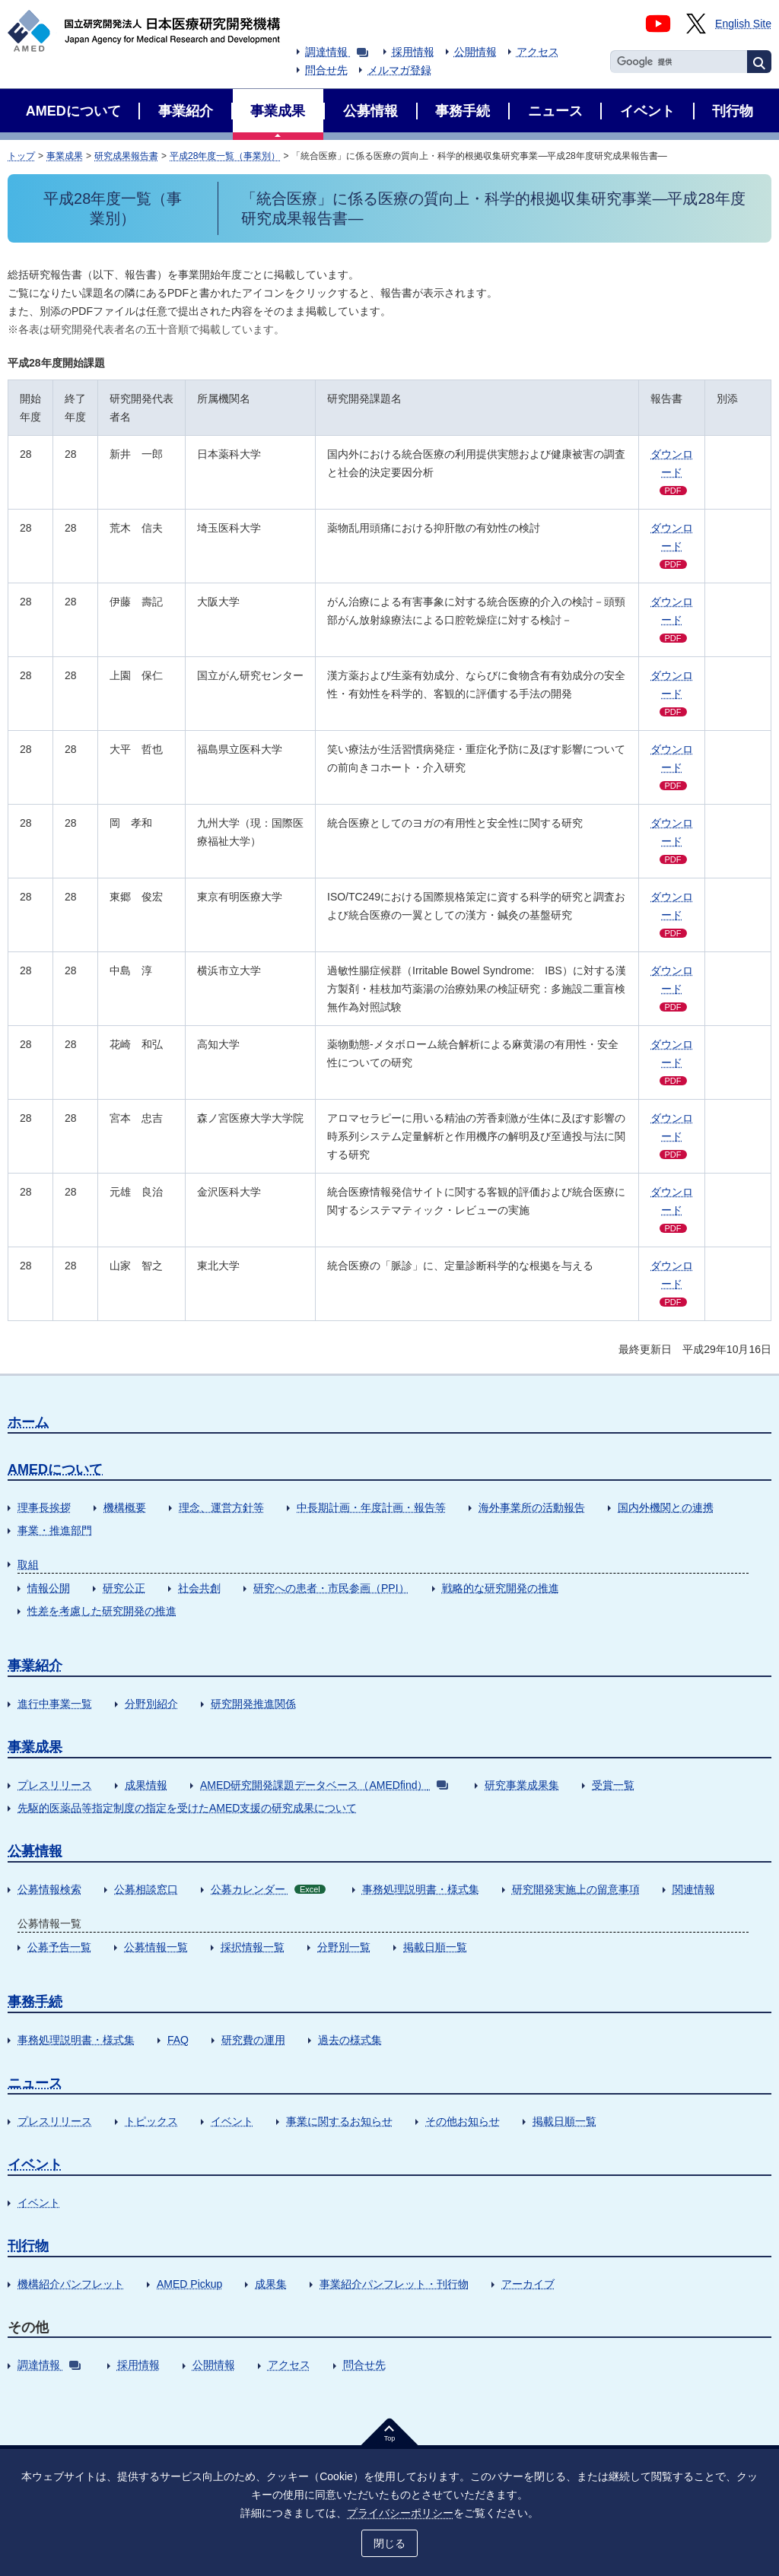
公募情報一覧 (156, 1947)
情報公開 (48, 1588)
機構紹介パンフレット (70, 2284)
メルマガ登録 (399, 70)
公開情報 (475, 52)
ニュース (35, 2083)
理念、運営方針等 (221, 1507)
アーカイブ (528, 2284)
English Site (743, 23)
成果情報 (146, 1785)
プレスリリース (54, 1785)
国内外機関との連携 (666, 1507)
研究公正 (124, 1588)
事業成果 (64, 156)
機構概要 (124, 1507)
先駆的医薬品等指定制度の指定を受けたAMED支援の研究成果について (187, 1808)
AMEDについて (55, 1469)
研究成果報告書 (126, 156)
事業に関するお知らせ (339, 2121)
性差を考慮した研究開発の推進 (101, 1611)
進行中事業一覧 (54, 1704)
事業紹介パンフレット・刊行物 (394, 2284)
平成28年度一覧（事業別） (225, 156)
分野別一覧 (343, 1947)
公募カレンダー (268, 1889)
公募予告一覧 (59, 1947)
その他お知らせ (462, 2121)
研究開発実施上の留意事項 (576, 1889)
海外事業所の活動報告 (532, 1507)
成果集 (271, 2284)
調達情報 (336, 52)
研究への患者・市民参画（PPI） (331, 1588)
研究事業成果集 (522, 1785)
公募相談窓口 (146, 1889)
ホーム (28, 1422)
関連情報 (693, 1889)
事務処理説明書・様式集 (420, 1889)
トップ (21, 156)
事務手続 (35, 2001)
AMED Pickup (189, 2284)
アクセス (538, 52)
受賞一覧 (613, 1785)
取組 (28, 1564)
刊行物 (28, 2246)
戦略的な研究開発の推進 (500, 1588)
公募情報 (35, 1851)
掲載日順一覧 (435, 1947)
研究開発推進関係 (253, 1704)
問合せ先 (326, 70)
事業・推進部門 (54, 1530)
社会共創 (199, 1588)
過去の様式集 (350, 2040)
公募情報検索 (49, 1889)
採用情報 (413, 52)
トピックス (151, 2121)
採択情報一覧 (253, 1947)
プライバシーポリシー (400, 2513)
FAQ (178, 2040)
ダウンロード (671, 471)
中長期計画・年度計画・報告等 (371, 1507)
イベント (232, 2121)
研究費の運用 (253, 2040)
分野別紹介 (151, 1704)
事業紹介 (35, 1665)
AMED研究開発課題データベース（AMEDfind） (324, 1785)
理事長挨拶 (44, 1507)
